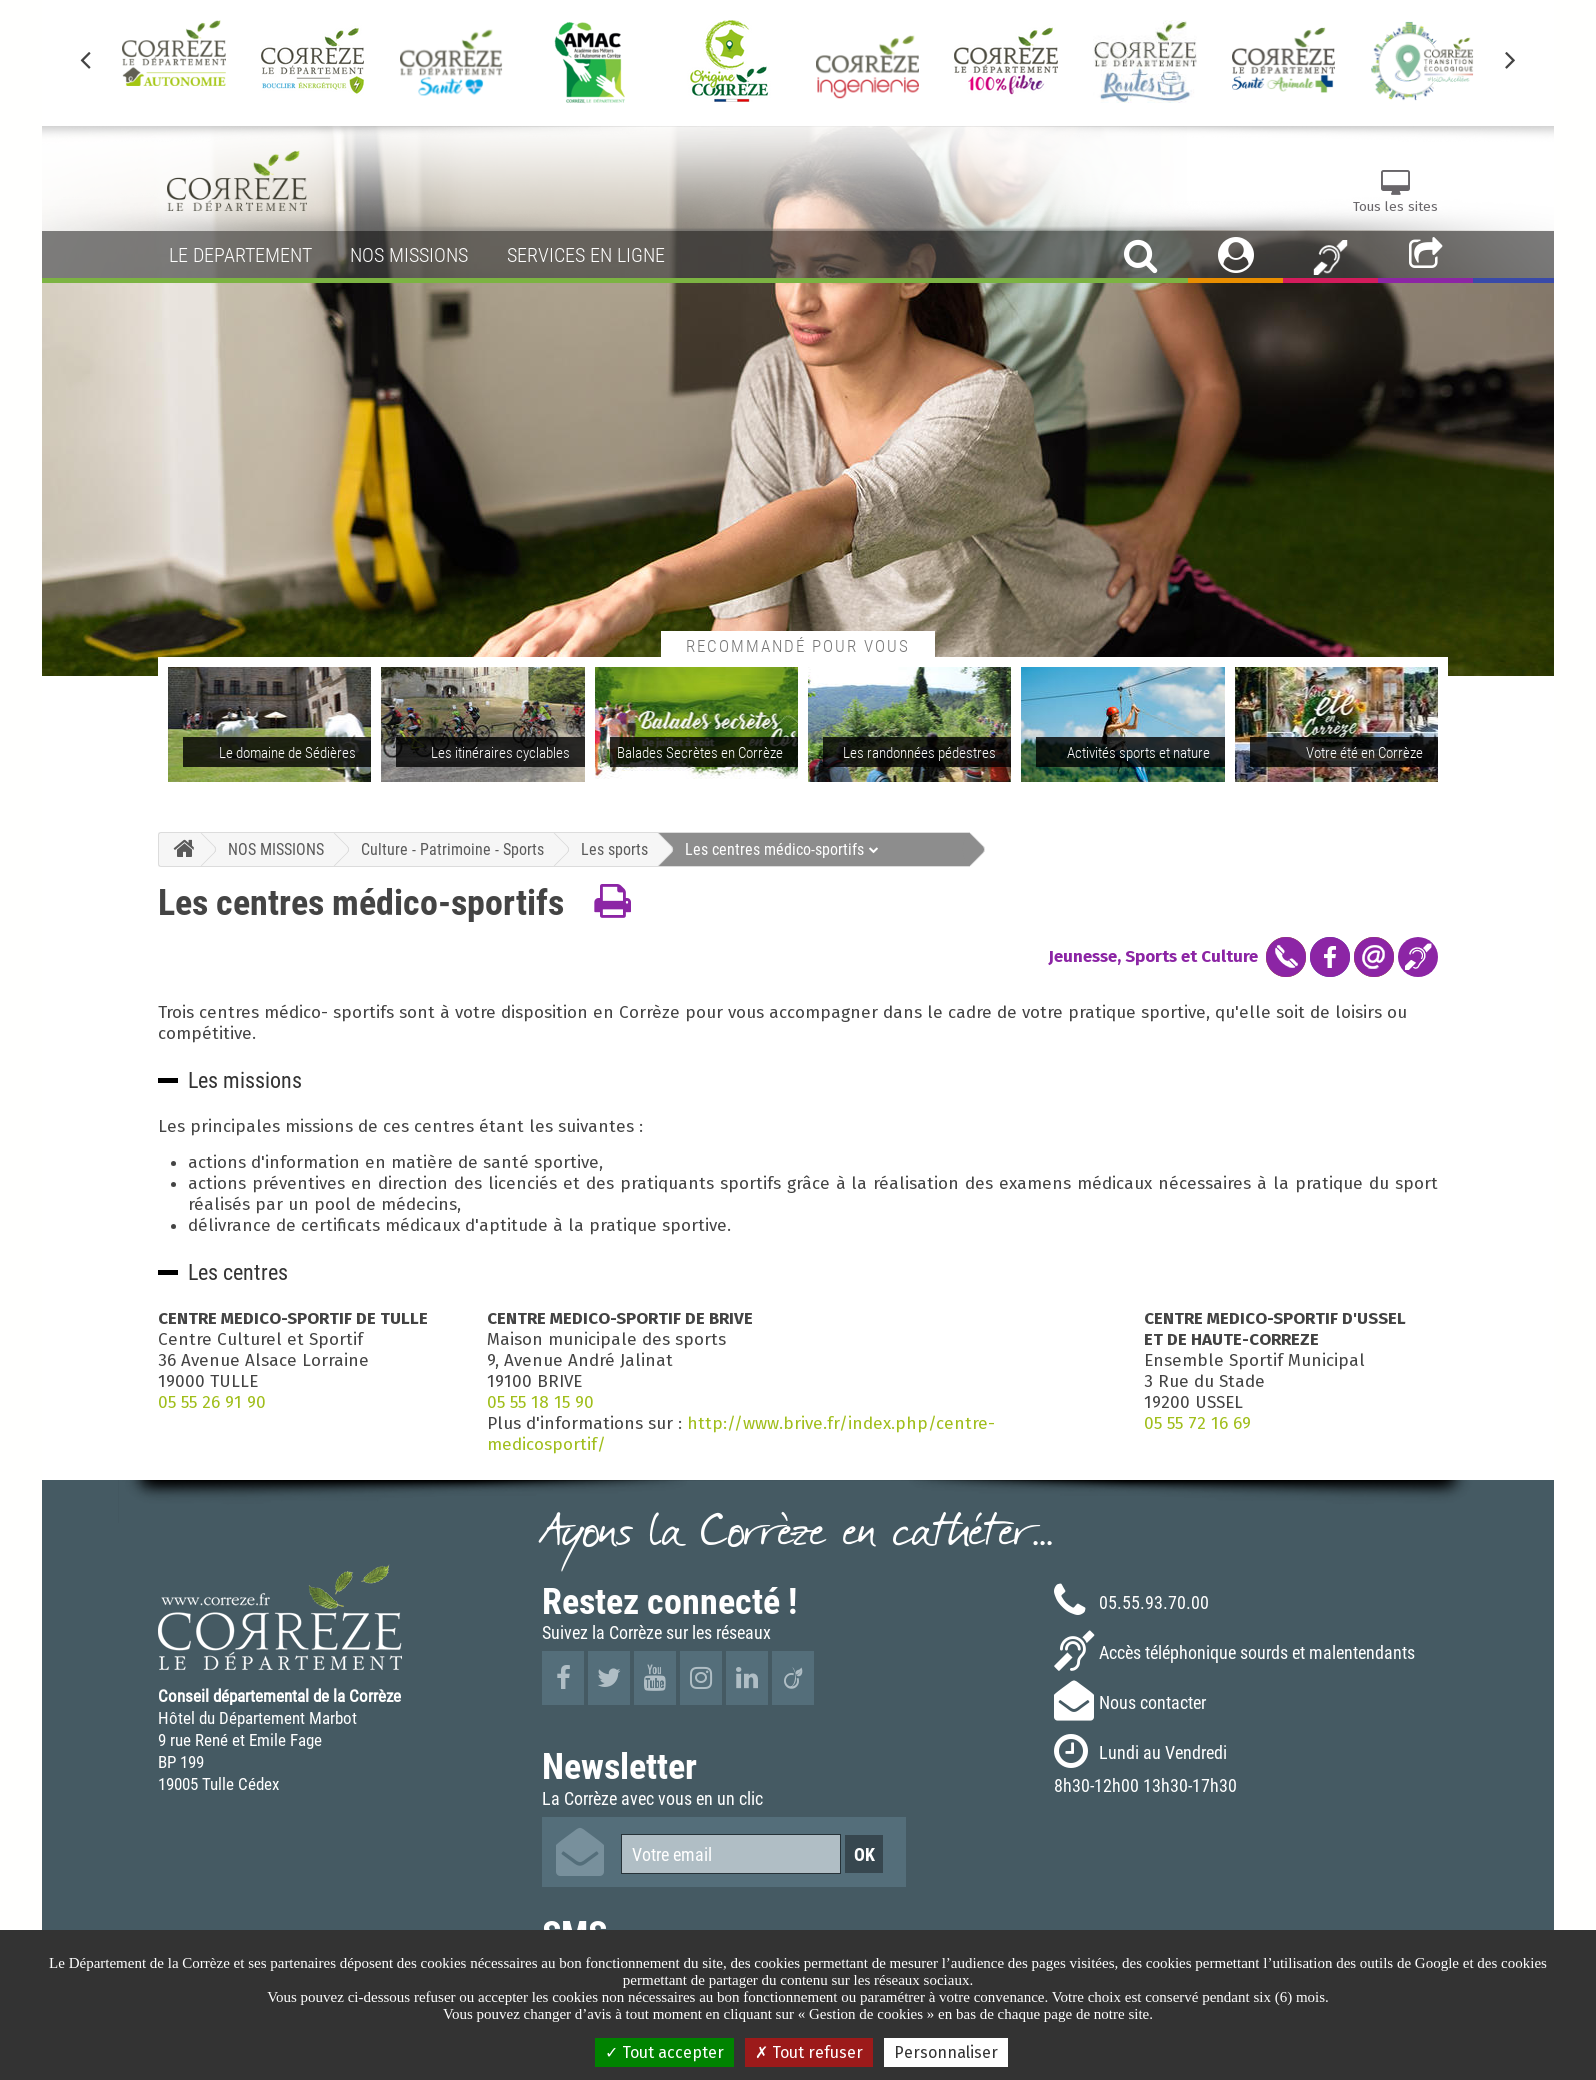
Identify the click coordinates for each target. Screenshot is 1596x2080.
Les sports (614, 849)
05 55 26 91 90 (212, 1402)
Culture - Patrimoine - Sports (452, 849)
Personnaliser (946, 2052)
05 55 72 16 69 (1197, 1423)
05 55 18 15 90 (540, 1402)
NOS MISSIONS (276, 849)
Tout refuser (809, 2052)
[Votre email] (731, 1854)
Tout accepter (664, 2052)
